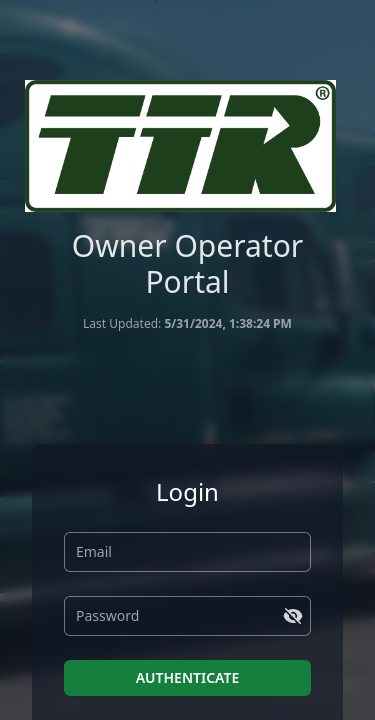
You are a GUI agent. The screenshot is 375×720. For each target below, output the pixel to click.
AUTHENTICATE (188, 677)
